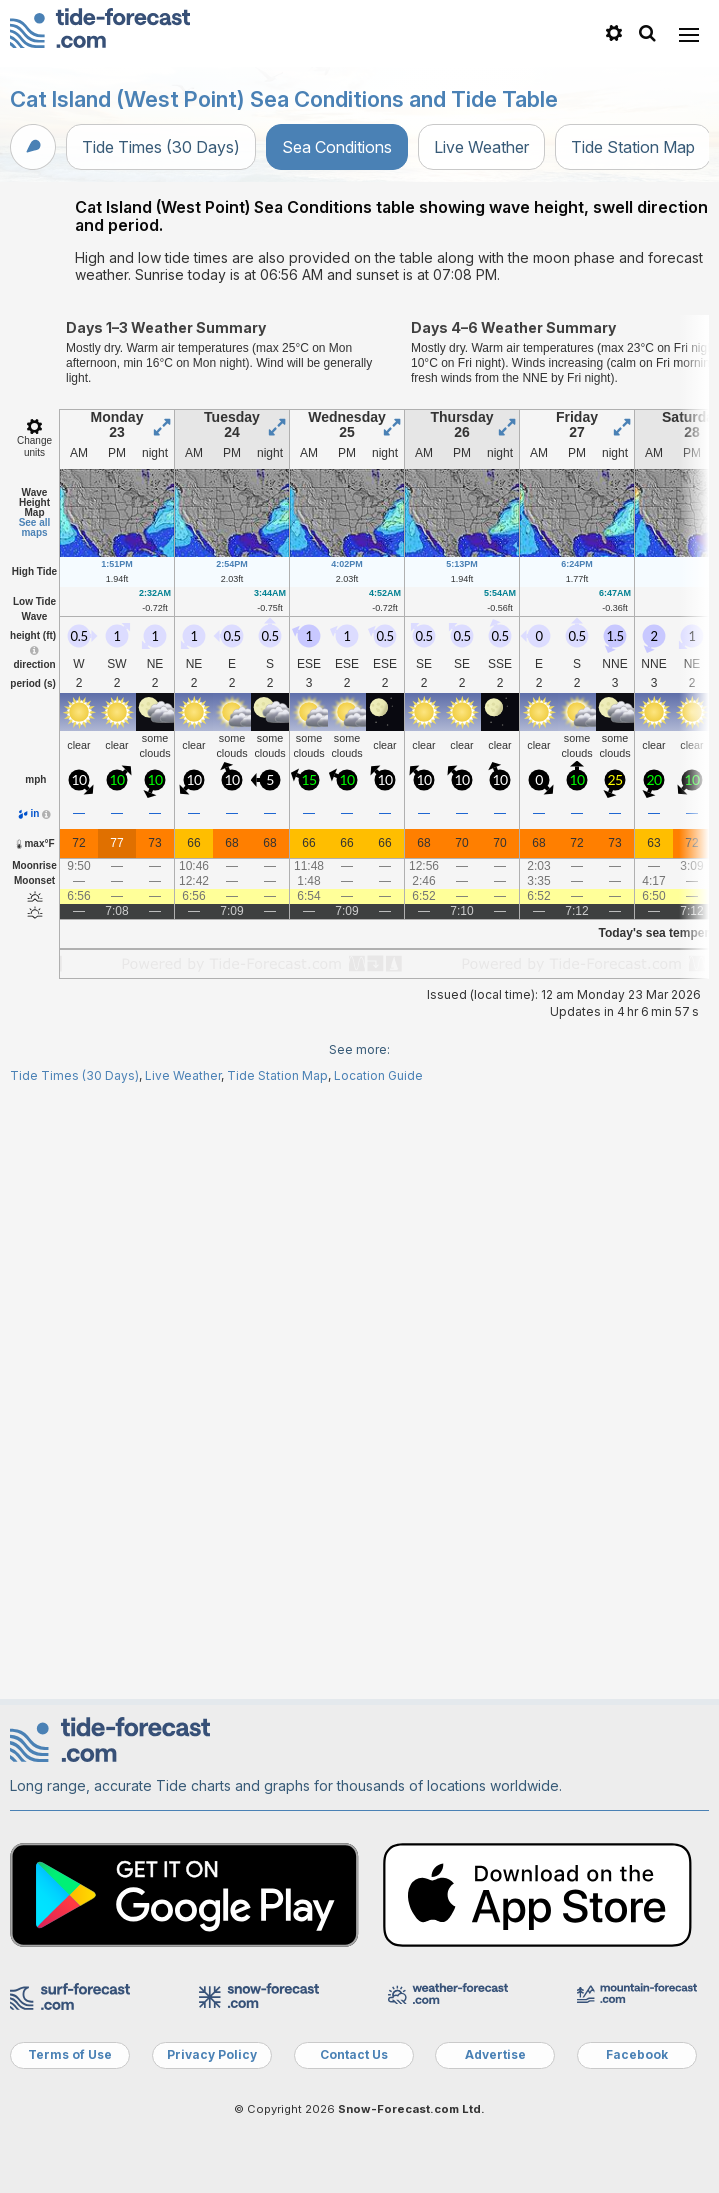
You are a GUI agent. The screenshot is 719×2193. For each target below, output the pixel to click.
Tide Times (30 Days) (161, 147)
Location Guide (378, 1075)
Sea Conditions (337, 147)
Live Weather (481, 147)
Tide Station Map (633, 147)
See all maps (35, 527)
